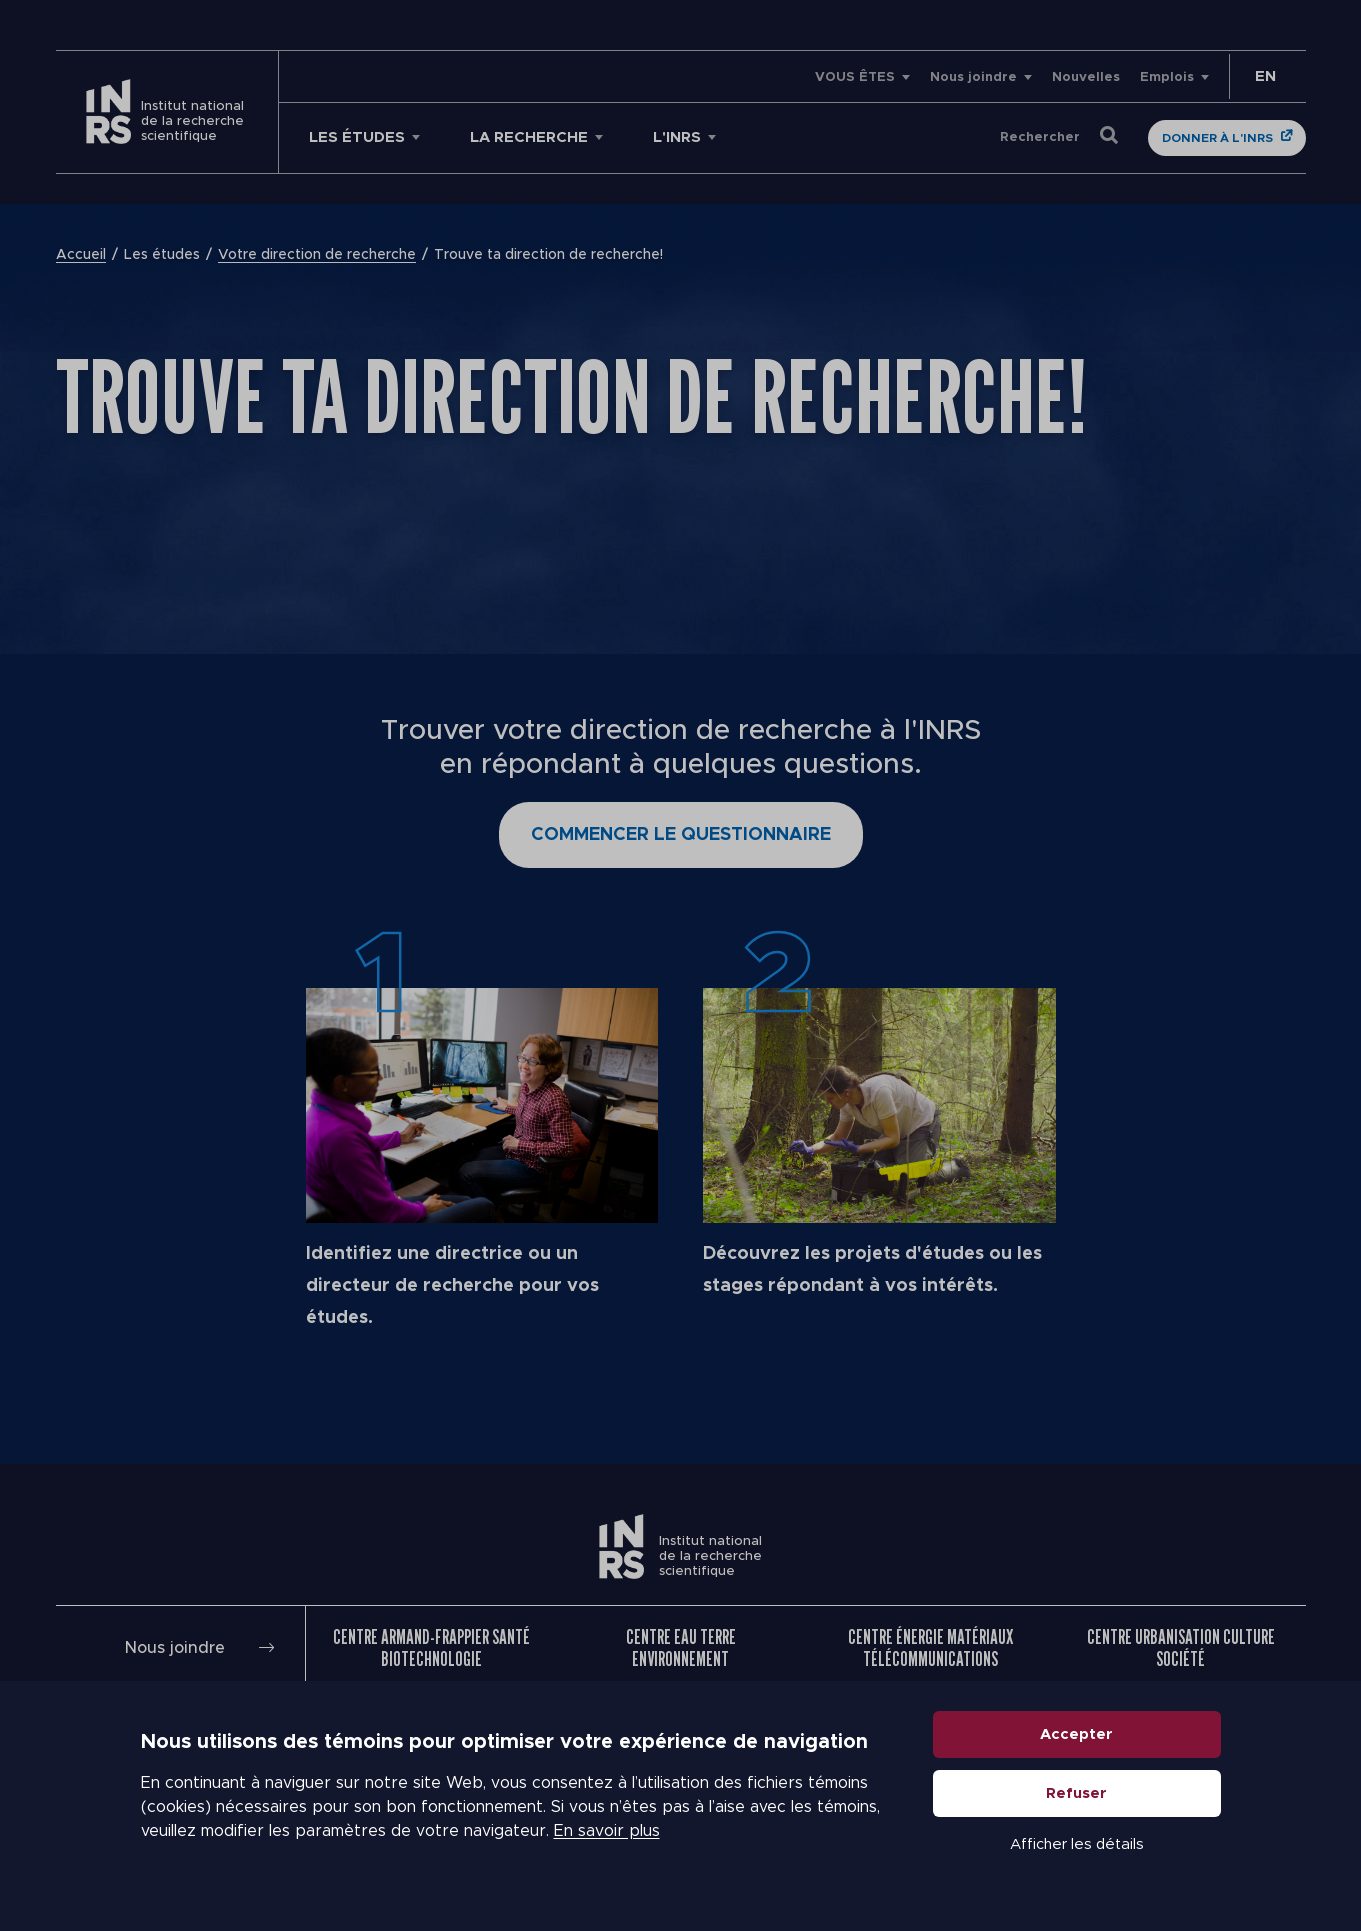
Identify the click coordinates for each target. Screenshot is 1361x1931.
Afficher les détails (1077, 1844)
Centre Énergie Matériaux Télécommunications (930, 1648)
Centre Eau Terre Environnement (681, 1648)
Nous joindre (973, 77)
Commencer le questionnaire (681, 835)
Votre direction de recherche (317, 255)
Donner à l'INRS (1217, 138)
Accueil (81, 255)
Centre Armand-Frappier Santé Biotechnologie (431, 1648)
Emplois (1167, 77)
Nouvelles (1086, 77)
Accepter (1076, 1734)
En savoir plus (607, 1831)
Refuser (1076, 1793)
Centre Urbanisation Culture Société (1181, 1648)
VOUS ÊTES (855, 77)
